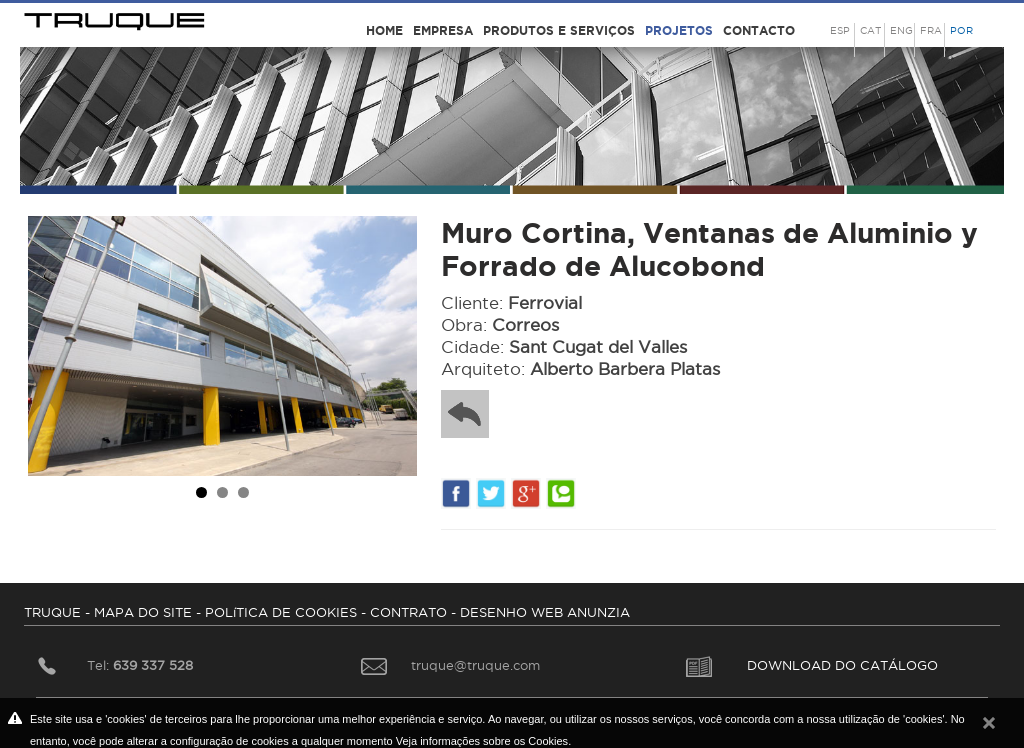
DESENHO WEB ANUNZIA (545, 612)
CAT (870, 30)
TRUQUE (52, 612)
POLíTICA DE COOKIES (281, 612)
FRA (931, 30)
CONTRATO (408, 612)
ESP (840, 30)
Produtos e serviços (559, 30)
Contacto (759, 30)
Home (384, 30)
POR (961, 30)
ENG (901, 30)
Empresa (443, 30)
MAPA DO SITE (143, 612)
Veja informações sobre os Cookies (482, 741)
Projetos (679, 30)
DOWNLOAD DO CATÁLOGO (812, 665)
